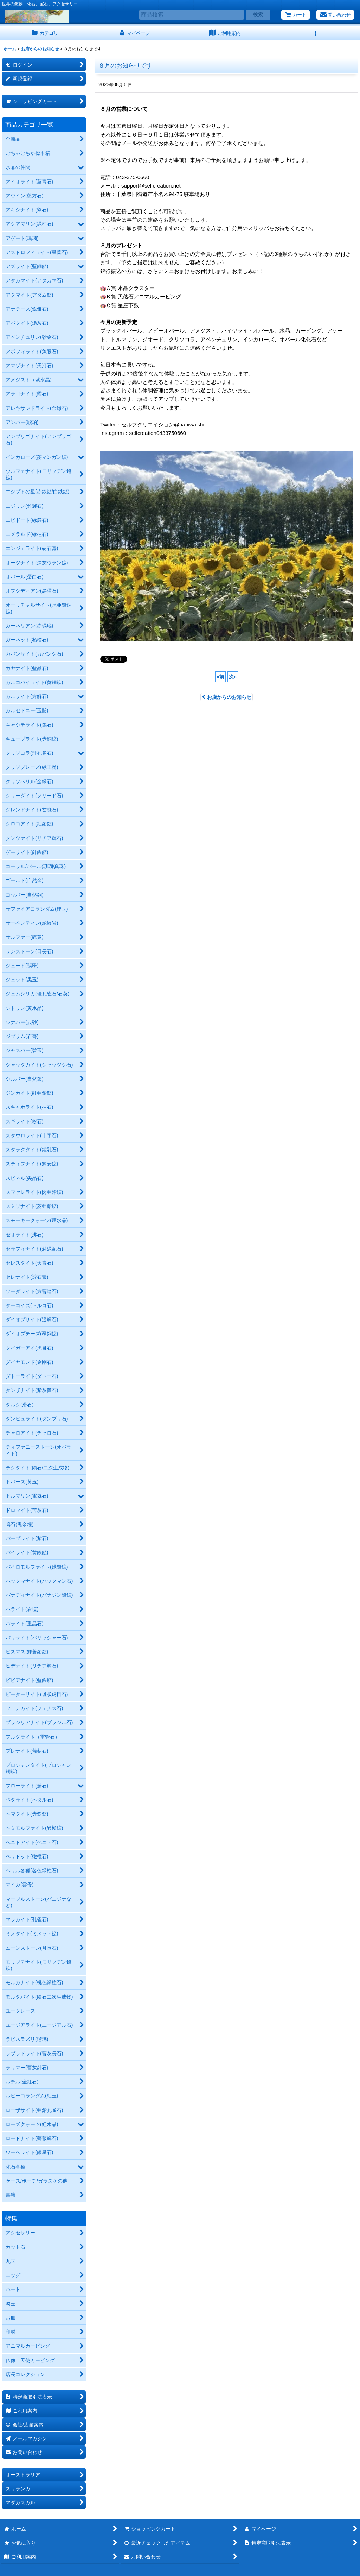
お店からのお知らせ (226, 697)
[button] (315, 33)
